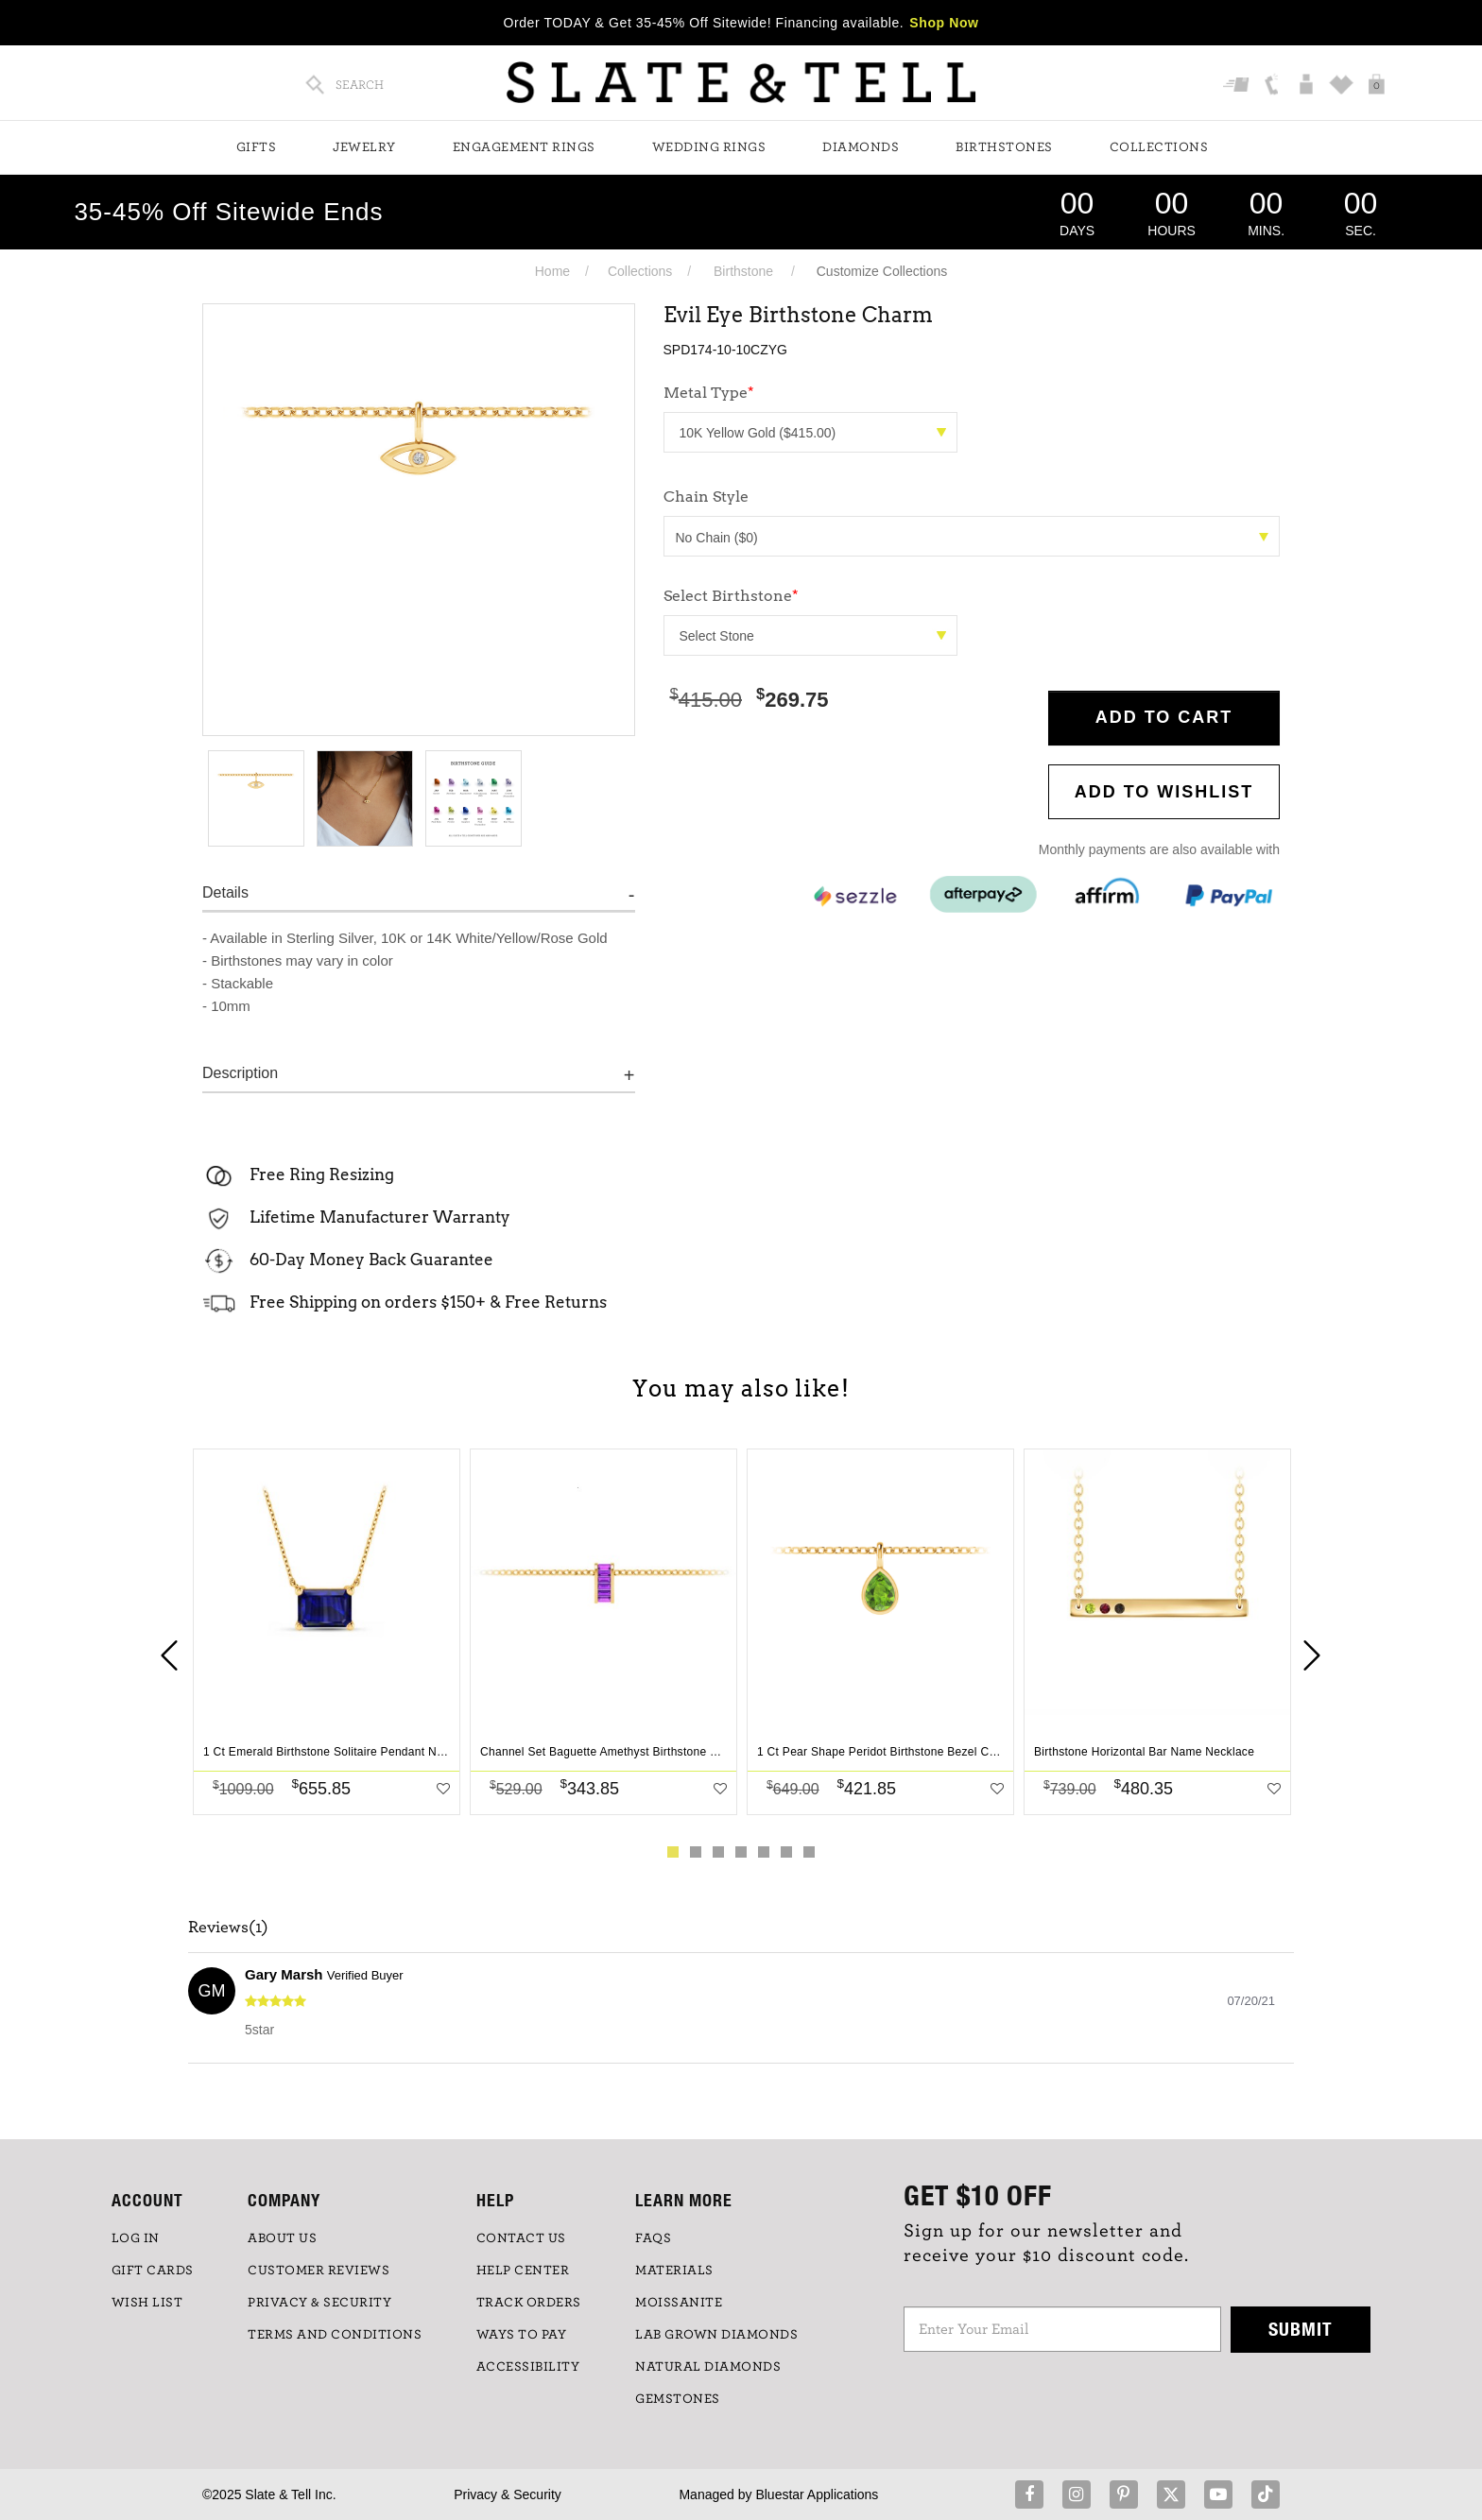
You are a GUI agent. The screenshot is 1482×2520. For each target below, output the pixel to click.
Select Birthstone (731, 596)
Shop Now (943, 22)
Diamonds (860, 147)
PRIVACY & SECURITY (319, 2302)
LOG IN (136, 2238)
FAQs (653, 2238)
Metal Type (708, 393)
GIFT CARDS (153, 2270)
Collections (1159, 147)
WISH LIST (147, 2302)
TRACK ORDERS (528, 2302)
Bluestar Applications (816, 2494)
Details (225, 892)
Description (240, 1073)
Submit (1300, 2329)
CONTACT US (521, 2238)
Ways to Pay (521, 2334)
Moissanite (678, 2302)
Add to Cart (1164, 717)
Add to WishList (1164, 791)
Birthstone (743, 271)
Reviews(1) (228, 1927)
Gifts (256, 147)
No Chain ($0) (972, 537)
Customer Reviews (318, 2270)
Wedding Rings (709, 147)
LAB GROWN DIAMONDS (716, 2334)
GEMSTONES (677, 2399)
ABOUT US (282, 2238)
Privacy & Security (507, 2494)
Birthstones (1004, 147)
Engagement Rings (524, 147)
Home (552, 271)
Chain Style (706, 497)
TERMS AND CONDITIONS (335, 2334)
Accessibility (528, 2367)
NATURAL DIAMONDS (708, 2367)
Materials (674, 2270)
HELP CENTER (523, 2270)
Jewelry (364, 147)
